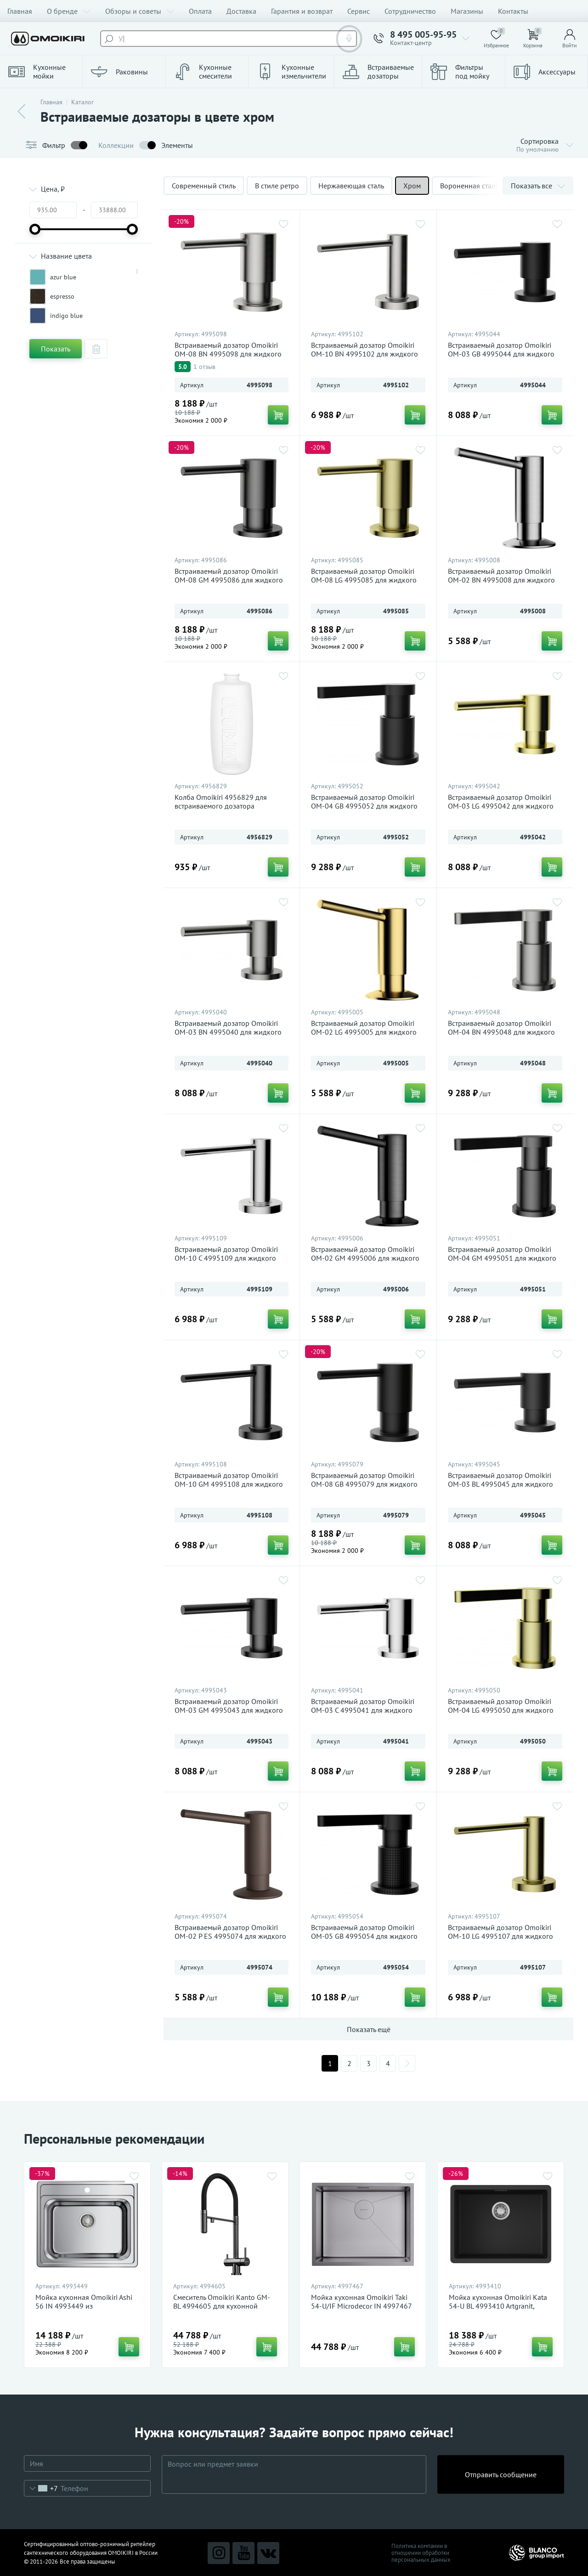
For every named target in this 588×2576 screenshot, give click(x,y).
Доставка (241, 11)
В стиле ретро (277, 185)
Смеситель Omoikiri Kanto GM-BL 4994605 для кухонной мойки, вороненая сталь (221, 2306)
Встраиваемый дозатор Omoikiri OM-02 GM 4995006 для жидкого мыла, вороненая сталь (365, 1258)
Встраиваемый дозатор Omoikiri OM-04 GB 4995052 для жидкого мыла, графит (364, 806)
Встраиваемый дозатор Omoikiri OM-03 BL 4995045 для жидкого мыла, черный (500, 1484)
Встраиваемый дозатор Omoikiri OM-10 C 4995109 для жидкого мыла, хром (226, 1258)
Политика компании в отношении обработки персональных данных (421, 2552)
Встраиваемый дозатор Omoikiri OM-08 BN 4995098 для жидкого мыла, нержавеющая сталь (228, 354)
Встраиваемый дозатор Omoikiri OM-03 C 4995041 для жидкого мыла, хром (362, 1710)
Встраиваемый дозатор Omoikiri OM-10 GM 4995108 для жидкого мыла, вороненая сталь (229, 1484)
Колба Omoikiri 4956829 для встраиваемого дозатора (221, 801)
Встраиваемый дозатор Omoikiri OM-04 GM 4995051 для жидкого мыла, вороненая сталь (502, 1258)
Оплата (200, 11)
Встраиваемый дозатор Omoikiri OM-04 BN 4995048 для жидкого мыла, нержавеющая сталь (501, 1032)
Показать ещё (368, 2029)
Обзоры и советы (139, 11)
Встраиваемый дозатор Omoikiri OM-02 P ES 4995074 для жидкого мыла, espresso (230, 1936)
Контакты (513, 11)
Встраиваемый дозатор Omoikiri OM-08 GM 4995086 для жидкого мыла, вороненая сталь (229, 580)
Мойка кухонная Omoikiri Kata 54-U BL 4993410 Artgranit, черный (498, 2306)
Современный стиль (204, 185)
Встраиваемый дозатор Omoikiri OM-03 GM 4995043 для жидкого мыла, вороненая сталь (229, 1710)
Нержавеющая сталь (351, 185)
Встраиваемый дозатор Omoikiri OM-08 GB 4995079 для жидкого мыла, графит (364, 1484)
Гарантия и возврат (302, 11)
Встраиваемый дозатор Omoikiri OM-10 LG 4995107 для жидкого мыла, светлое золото (500, 1936)
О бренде (68, 11)
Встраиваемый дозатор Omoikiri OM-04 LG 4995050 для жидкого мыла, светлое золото (501, 1710)
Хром (412, 185)
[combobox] (41, 2488)
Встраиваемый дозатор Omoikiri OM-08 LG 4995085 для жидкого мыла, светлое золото (364, 580)
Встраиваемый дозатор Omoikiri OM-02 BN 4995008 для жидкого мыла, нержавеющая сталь (501, 580)
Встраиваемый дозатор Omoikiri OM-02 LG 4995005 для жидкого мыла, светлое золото (364, 1032)
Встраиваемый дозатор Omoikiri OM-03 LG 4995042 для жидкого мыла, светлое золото (501, 806)
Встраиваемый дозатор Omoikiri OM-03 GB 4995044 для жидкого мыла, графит (501, 354)
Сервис (358, 11)
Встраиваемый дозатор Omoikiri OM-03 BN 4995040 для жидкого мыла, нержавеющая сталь (228, 1032)
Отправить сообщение (501, 2474)
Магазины (467, 11)
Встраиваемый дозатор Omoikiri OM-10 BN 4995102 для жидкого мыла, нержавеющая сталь (364, 354)
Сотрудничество (410, 11)
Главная (19, 11)
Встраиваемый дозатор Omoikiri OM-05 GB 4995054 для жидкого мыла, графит (364, 1936)
